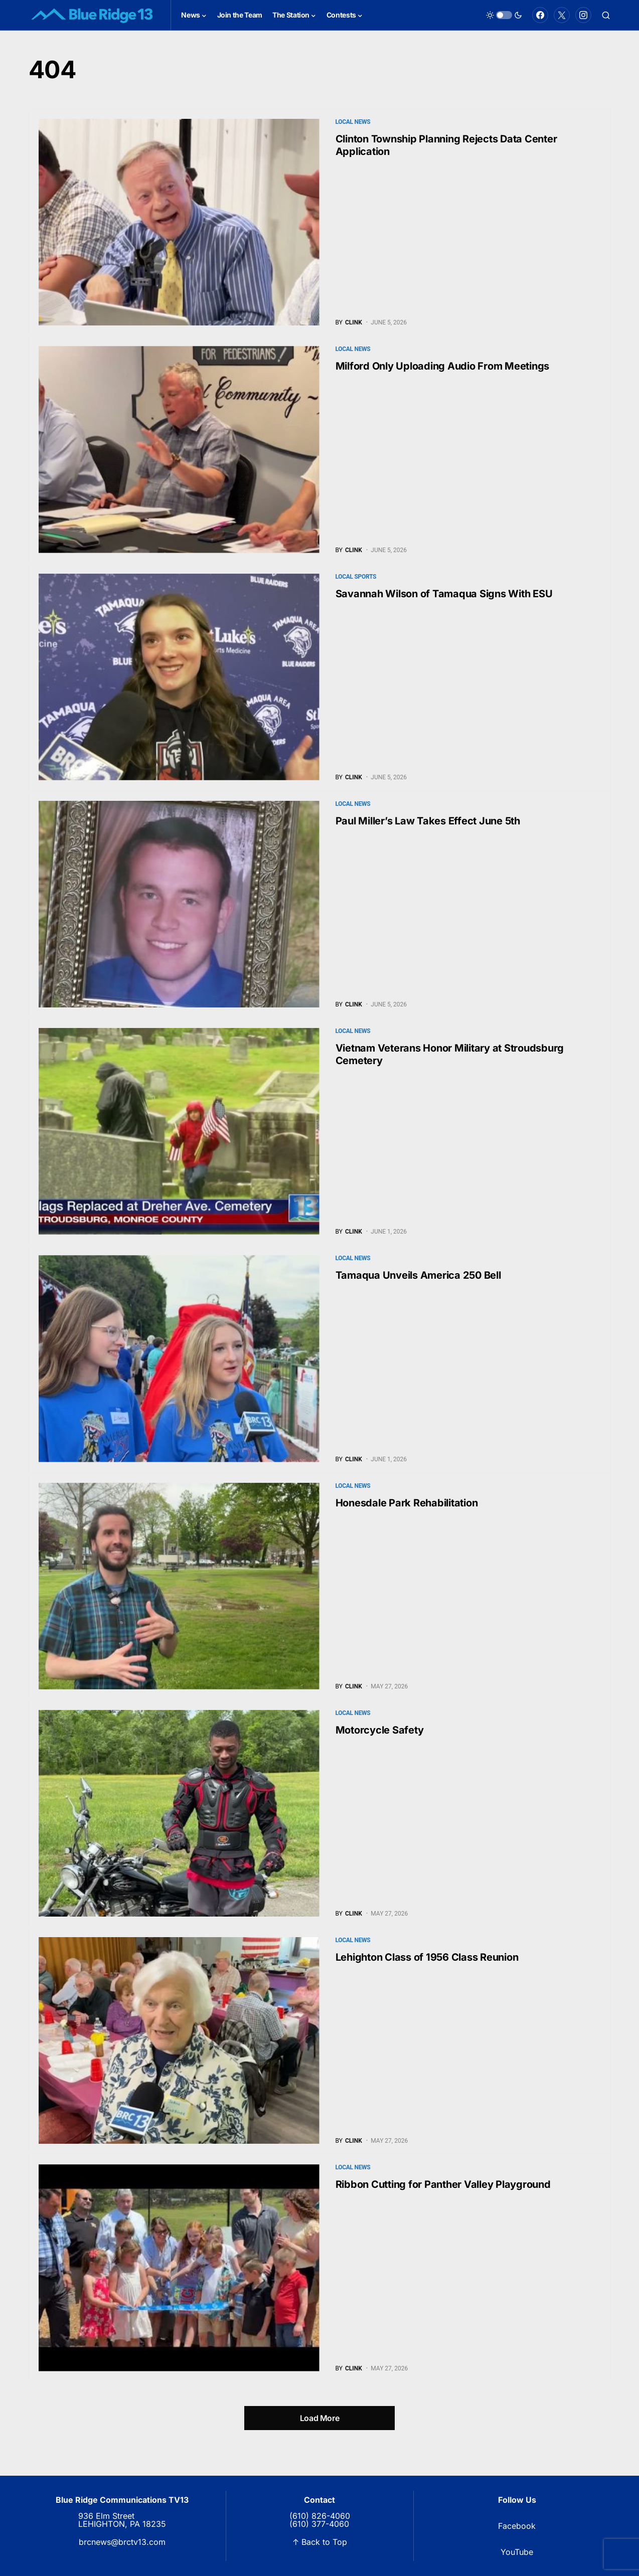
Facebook (517, 2526)
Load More (319, 2418)
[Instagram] (583, 15)
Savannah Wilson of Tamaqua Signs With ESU (444, 594)
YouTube (517, 2552)
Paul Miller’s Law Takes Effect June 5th (428, 821)
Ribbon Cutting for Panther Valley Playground (443, 2184)
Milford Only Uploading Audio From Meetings (443, 366)
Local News (353, 121)
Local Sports (356, 576)
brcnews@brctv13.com (122, 2542)
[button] (504, 15)
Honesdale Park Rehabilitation (407, 1503)
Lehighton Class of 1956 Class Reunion (427, 1957)
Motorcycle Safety (380, 1730)
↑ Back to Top (319, 2542)
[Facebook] (540, 15)
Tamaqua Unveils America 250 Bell (418, 1275)
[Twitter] (562, 15)
